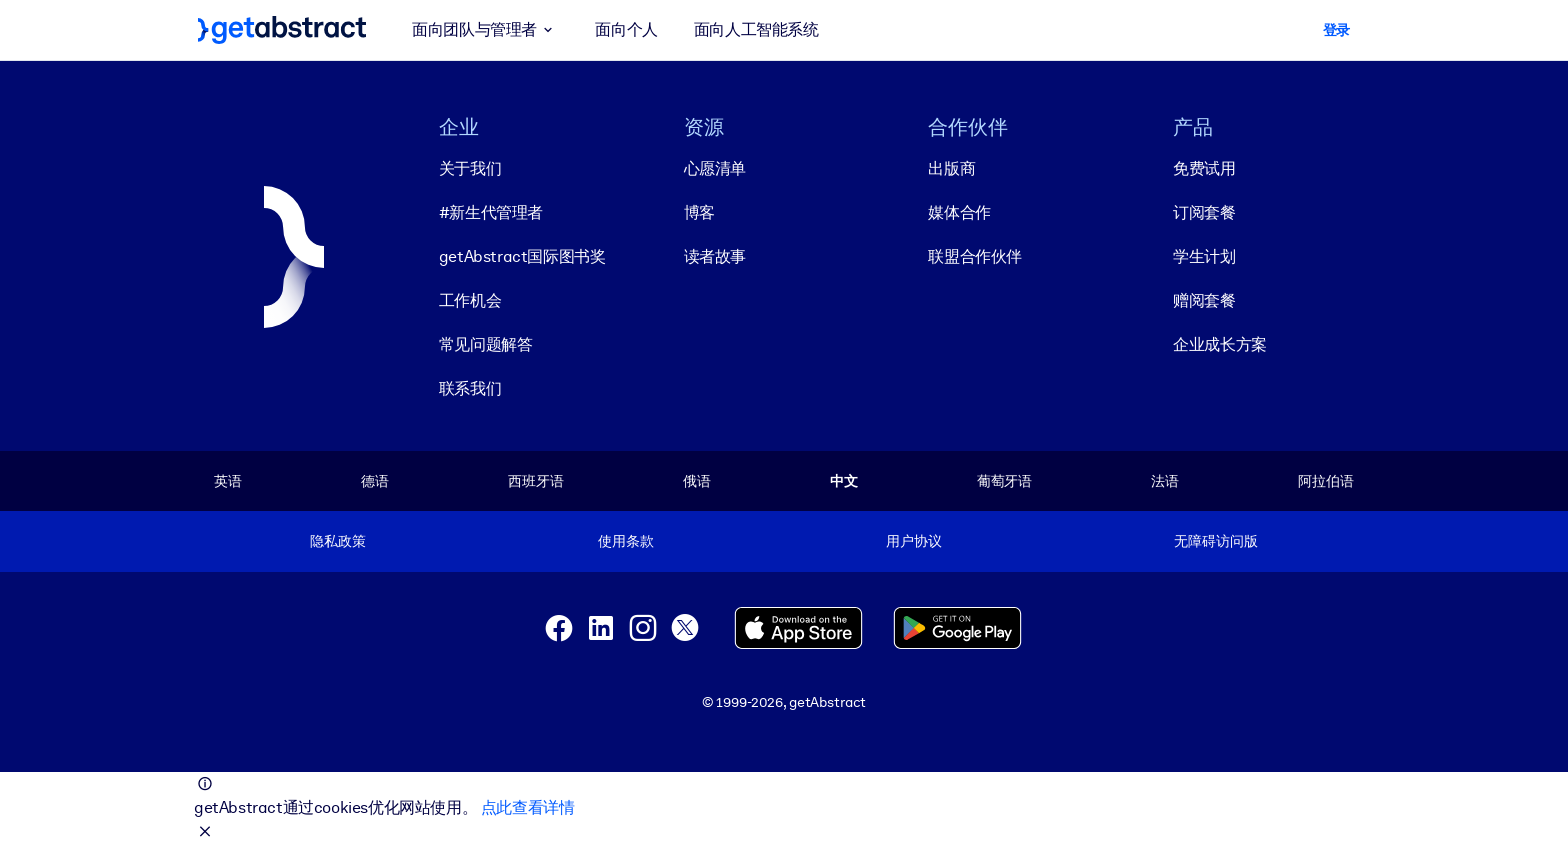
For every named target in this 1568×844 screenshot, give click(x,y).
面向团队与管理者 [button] (485, 30)
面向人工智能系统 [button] (756, 29)
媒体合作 (959, 212)
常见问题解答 (486, 344)
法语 (1165, 481)
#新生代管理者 (491, 212)
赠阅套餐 (1204, 300)
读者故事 (715, 256)
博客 (699, 212)
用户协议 (913, 541)
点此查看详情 (528, 807)
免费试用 (1204, 168)
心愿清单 (715, 168)
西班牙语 (535, 481)
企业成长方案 (1220, 344)
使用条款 (625, 541)
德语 (375, 481)
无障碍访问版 (1215, 541)
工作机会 (470, 300)
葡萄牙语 (1004, 481)
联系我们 (470, 388)
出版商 (951, 168)
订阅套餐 (1204, 212)
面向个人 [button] (626, 29)
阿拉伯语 (1325, 481)
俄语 (697, 481)
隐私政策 (337, 541)
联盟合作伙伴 (975, 256)
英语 (228, 481)
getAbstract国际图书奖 (522, 256)
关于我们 (470, 168)
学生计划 (1204, 256)
